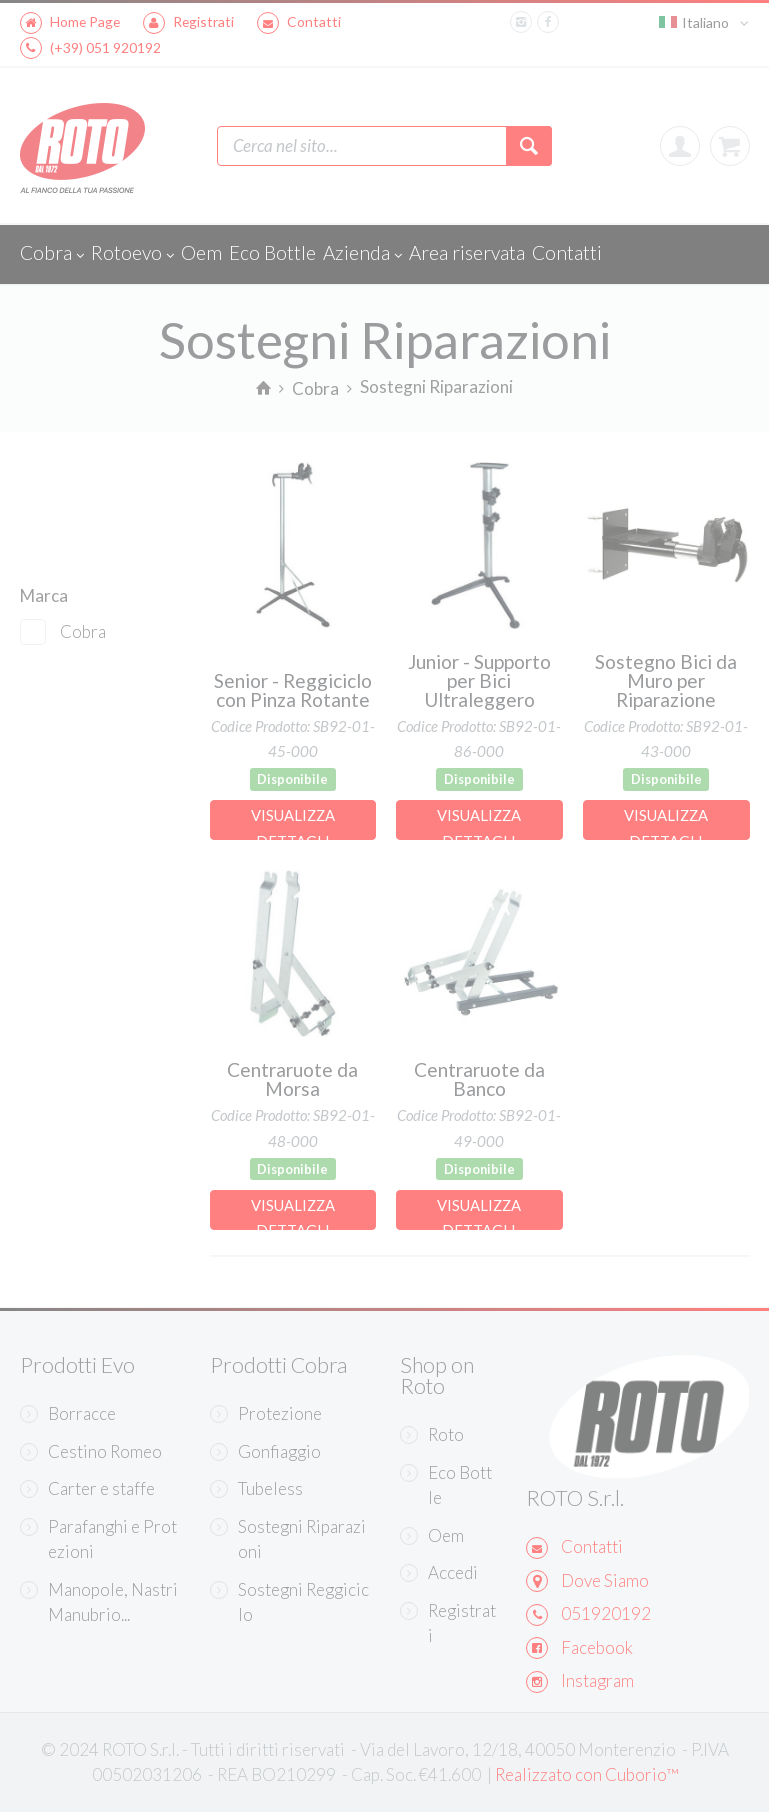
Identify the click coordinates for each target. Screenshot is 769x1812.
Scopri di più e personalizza (270, 1621)
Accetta (549, 1667)
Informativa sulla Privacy (294, 1555)
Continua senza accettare (257, 1284)
